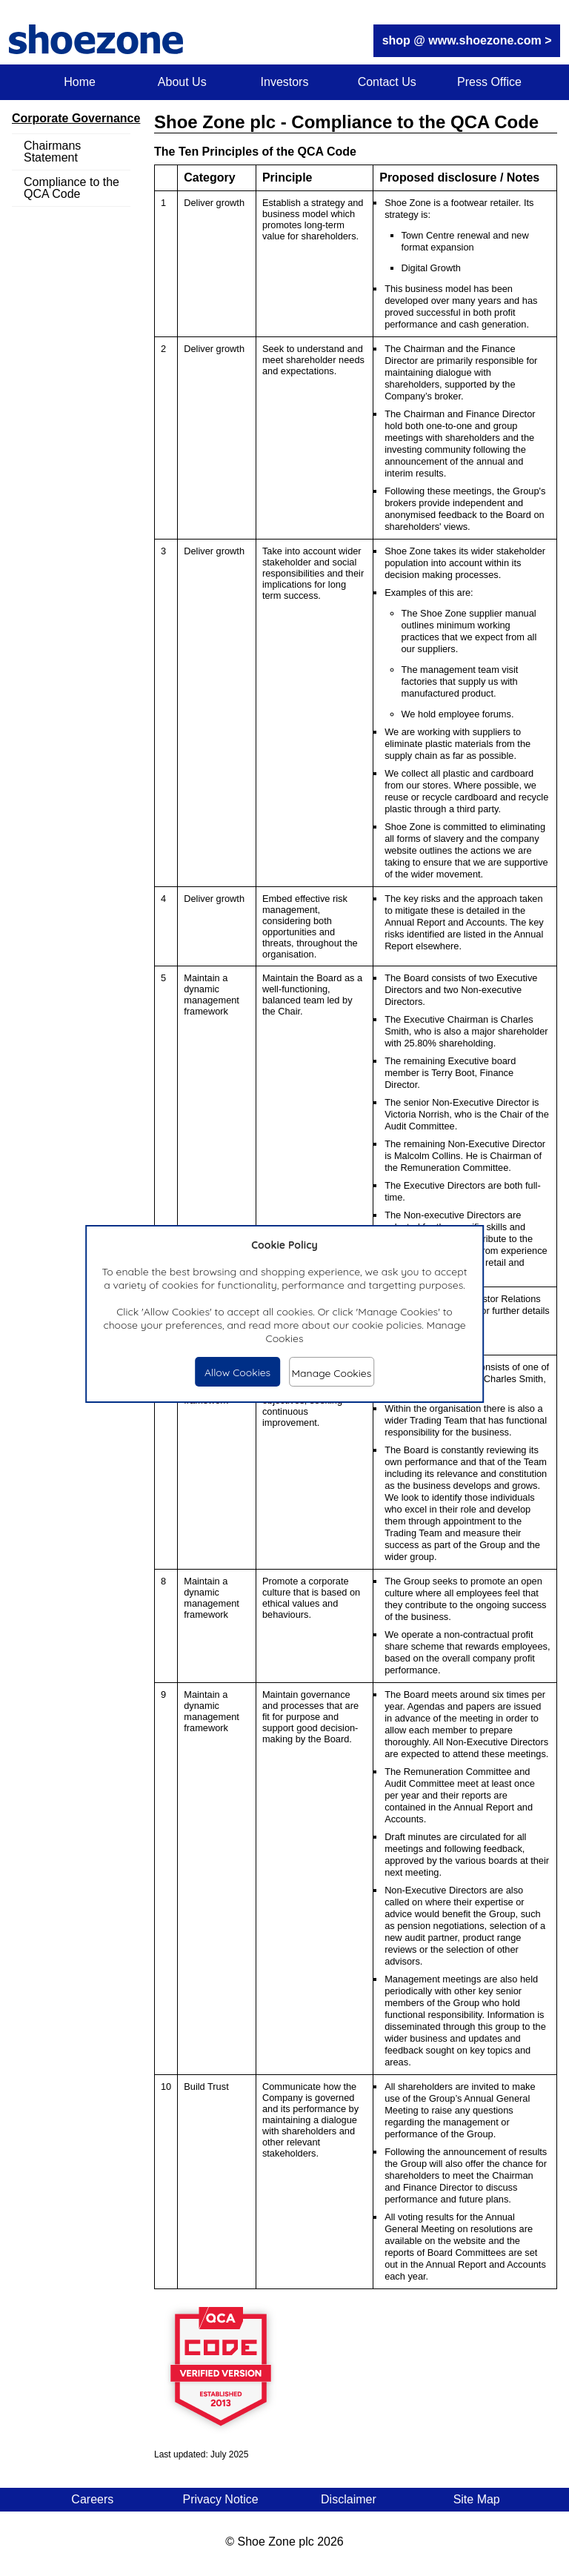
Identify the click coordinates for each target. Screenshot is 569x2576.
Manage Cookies (331, 1373)
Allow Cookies (237, 1372)
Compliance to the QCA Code (71, 188)
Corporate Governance (76, 118)
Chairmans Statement (52, 151)
